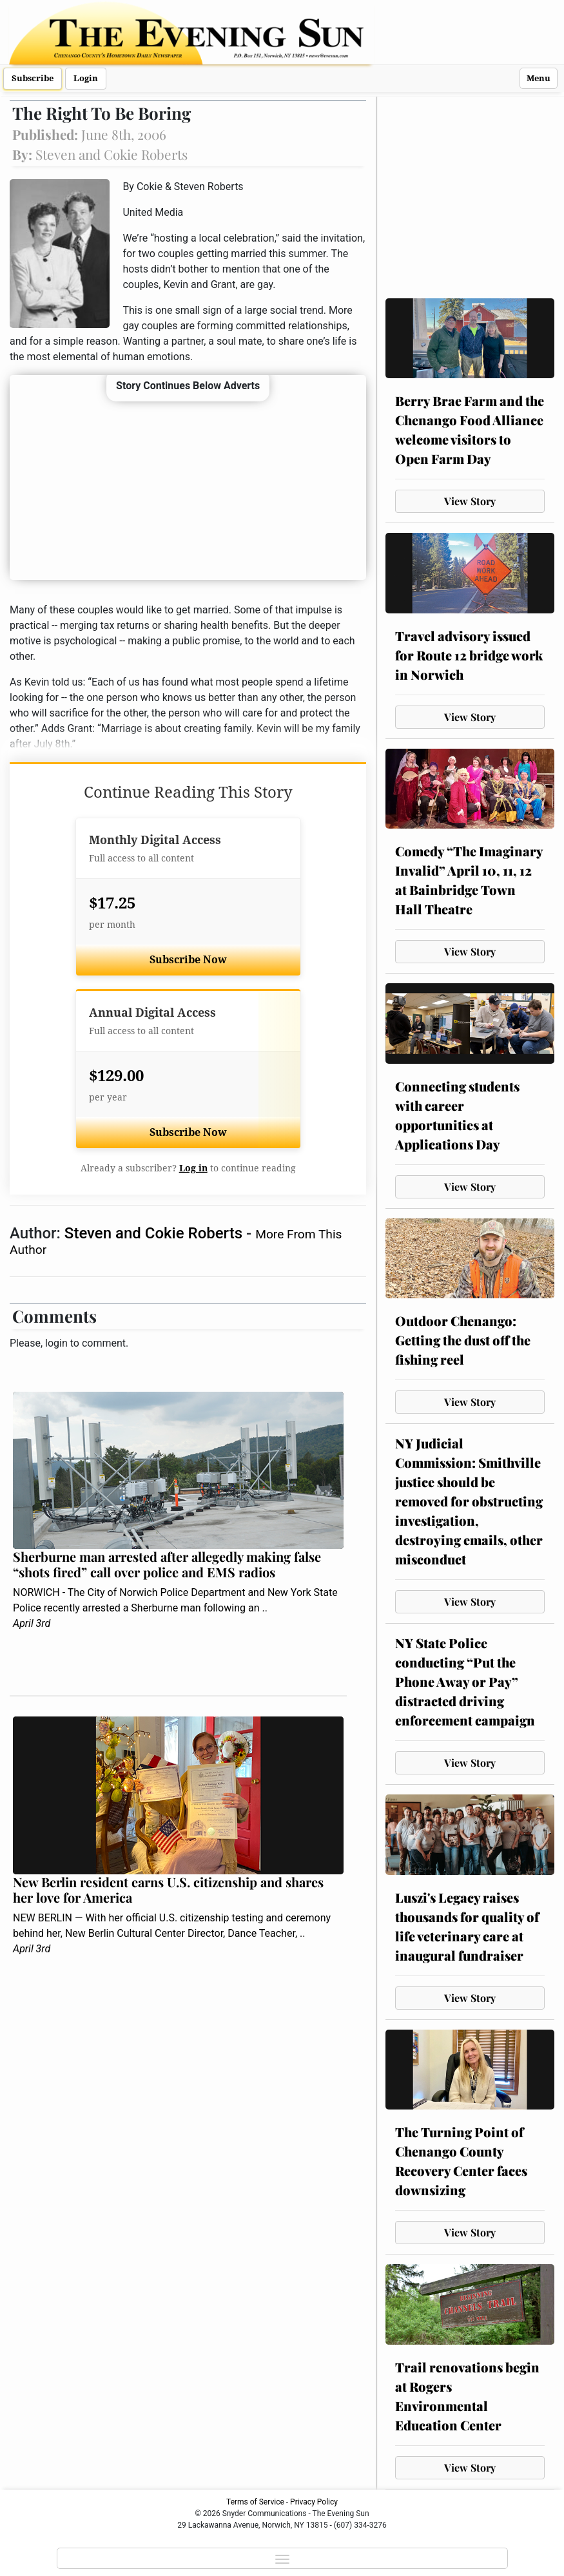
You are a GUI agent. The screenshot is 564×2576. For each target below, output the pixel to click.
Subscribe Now (188, 960)
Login (85, 78)
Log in (193, 1168)
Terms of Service (255, 2501)
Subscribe (32, 78)
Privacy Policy (314, 2501)
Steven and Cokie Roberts (155, 1233)
